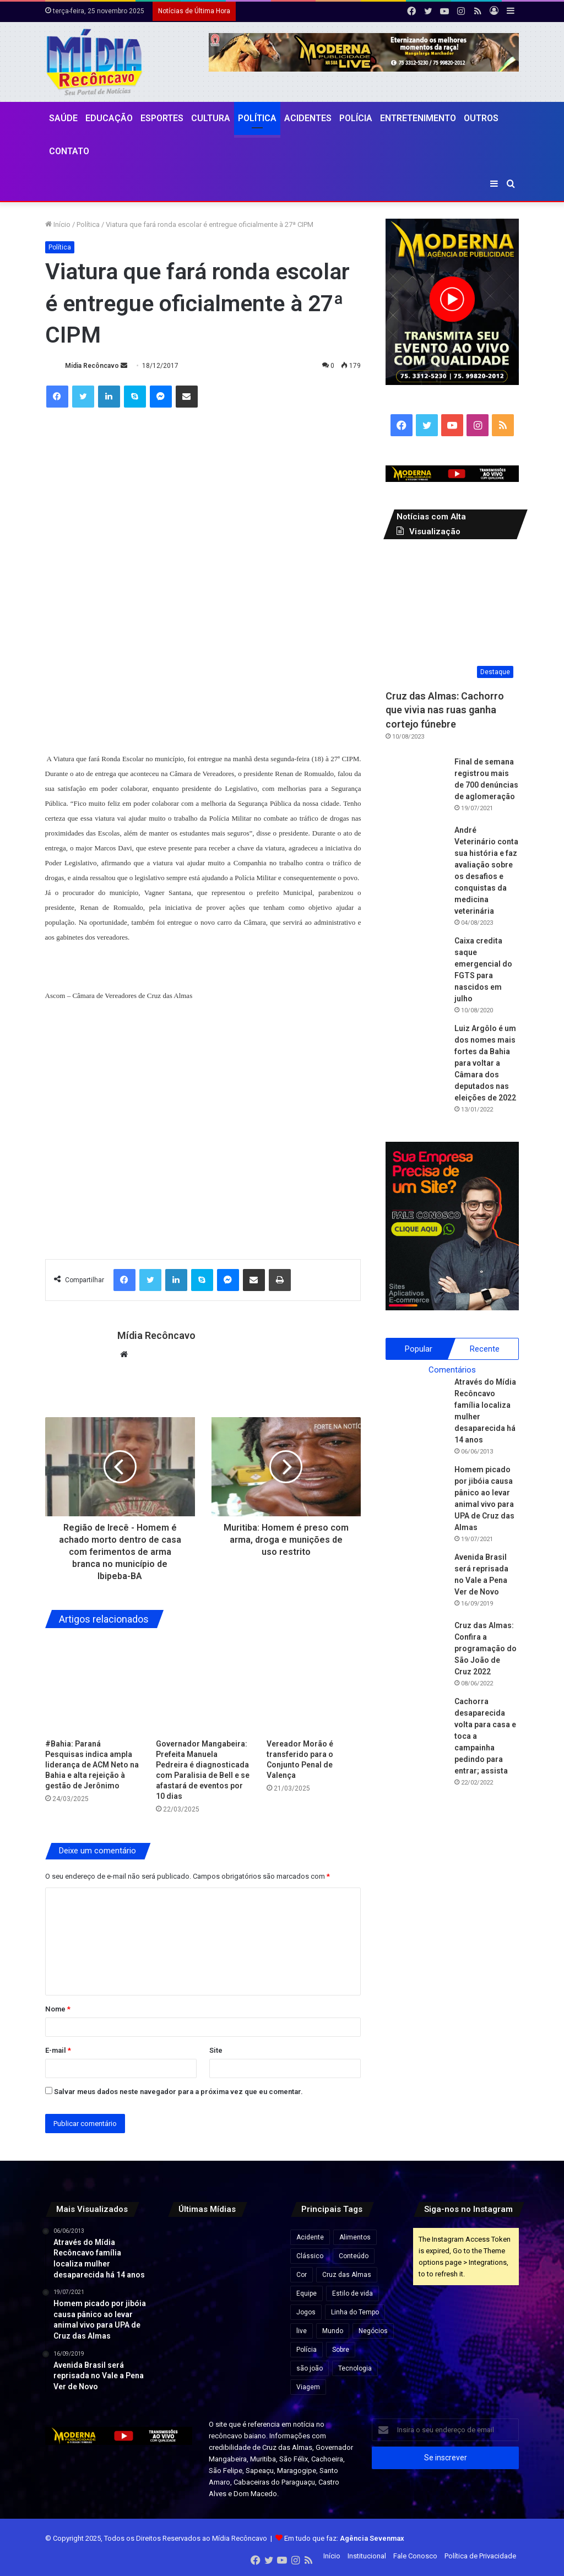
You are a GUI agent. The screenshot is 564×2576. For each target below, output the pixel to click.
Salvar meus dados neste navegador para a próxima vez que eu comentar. (178, 2091)
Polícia (355, 118)
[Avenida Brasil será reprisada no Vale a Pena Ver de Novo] (416, 1582)
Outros (481, 118)
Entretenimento (418, 118)
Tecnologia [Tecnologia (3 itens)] (355, 2368)
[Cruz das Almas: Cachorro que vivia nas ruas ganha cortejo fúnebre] (452, 617)
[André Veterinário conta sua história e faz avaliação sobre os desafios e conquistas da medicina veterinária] (416, 855)
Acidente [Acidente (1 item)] (310, 2237)
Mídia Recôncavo (92, 366)
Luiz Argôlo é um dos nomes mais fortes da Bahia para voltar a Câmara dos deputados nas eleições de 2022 (485, 1063)
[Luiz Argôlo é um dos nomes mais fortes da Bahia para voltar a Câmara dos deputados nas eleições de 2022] (416, 1053)
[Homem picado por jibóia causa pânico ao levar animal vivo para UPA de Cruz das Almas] (416, 1494)
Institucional (367, 2556)
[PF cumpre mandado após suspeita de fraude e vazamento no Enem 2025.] (257, 2318)
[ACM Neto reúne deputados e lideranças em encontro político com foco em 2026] (257, 2281)
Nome (57, 2009)
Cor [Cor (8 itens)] (301, 2275)
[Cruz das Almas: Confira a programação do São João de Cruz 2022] (416, 1650)
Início (57, 224)
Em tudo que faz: (344, 2538)
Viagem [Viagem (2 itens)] (308, 2387)
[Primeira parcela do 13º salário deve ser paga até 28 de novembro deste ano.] (220, 2318)
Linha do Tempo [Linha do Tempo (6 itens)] (355, 2312)
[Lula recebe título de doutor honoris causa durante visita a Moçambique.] (183, 2318)
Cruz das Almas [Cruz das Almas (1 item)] (346, 2275)
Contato (69, 151)
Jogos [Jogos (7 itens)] (306, 2312)
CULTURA (210, 118)
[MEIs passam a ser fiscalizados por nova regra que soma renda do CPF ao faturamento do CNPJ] (257, 2244)
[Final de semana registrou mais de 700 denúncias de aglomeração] (416, 786)
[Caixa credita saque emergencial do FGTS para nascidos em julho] (416, 965)
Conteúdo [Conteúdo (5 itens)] (353, 2256)
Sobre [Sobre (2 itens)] (340, 2349)
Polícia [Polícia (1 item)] (306, 2349)
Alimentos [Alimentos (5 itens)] (355, 2237)
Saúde (63, 118)
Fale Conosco (415, 2556)
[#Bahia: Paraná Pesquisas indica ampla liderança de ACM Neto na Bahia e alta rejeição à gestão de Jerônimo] (92, 1686)
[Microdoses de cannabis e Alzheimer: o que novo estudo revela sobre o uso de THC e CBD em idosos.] (183, 2244)
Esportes (161, 118)
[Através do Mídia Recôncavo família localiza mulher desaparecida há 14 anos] (416, 1406)
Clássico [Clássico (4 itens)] (309, 2256)
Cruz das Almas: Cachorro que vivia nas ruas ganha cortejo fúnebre (445, 709)
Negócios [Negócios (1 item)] (373, 2331)
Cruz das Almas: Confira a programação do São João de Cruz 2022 (485, 1648)
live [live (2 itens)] (301, 2331)
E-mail (58, 2050)
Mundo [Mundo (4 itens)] (332, 2331)
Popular (418, 1349)
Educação (109, 118)
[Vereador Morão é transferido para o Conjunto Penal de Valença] (314, 1686)
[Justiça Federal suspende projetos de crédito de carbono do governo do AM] (220, 2244)
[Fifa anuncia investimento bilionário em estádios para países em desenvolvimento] (183, 2281)
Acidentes (308, 118)
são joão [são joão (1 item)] (309, 2368)
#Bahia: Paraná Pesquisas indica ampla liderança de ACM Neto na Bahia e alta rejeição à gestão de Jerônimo (92, 1764)
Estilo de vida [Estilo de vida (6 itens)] (352, 2293)
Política (257, 118)
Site (216, 2050)
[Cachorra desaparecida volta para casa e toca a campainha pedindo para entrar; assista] (416, 1726)
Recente (485, 1349)
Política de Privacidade (480, 2556)
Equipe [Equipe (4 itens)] (306, 2293)
